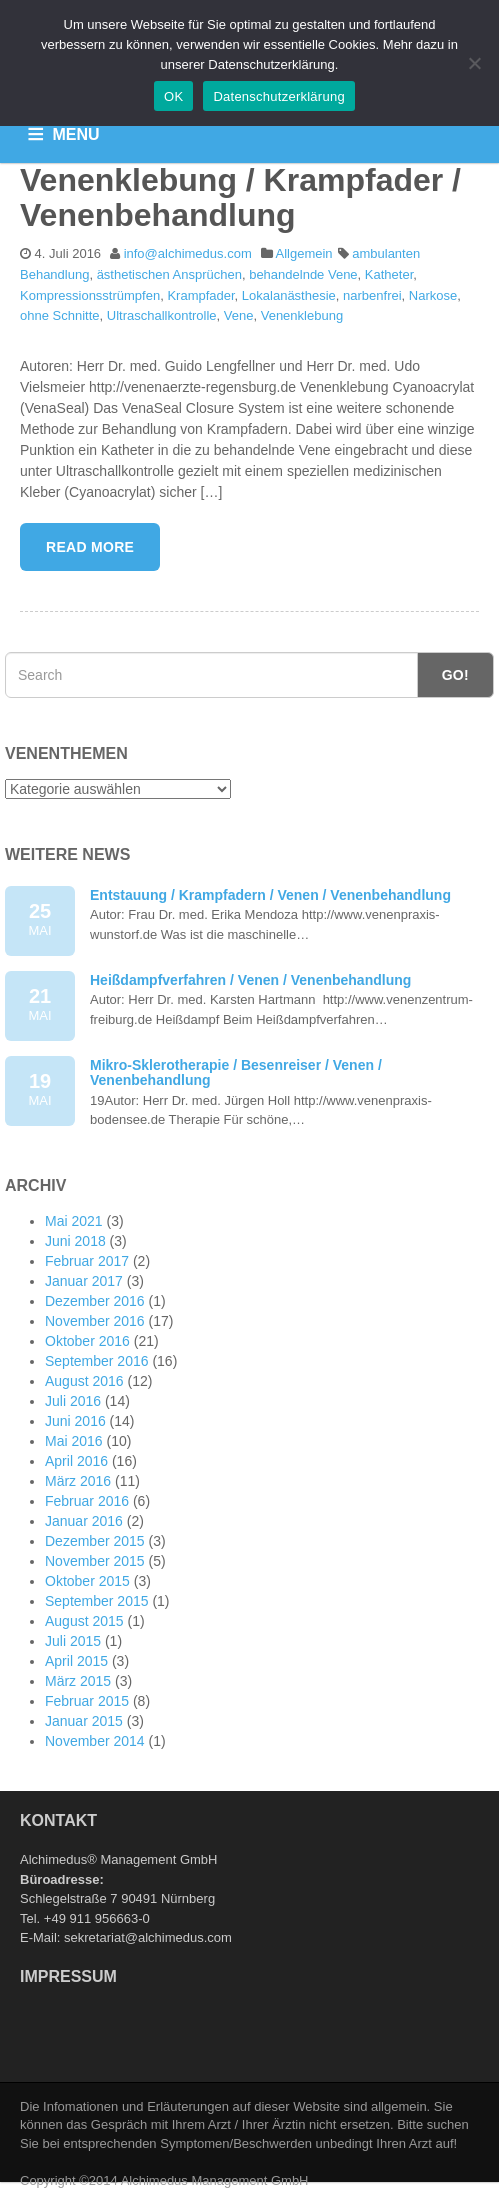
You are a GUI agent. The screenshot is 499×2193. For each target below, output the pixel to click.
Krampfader (200, 295)
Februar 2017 (87, 1261)
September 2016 (97, 1361)
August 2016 (84, 1381)
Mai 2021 (74, 1221)
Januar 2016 (84, 1521)
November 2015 (95, 1561)
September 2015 (97, 1601)
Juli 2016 (73, 1401)
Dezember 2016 (95, 1301)
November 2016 (95, 1321)
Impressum (68, 1976)
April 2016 (76, 1461)
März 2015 (78, 1681)
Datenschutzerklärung (278, 96)
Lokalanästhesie (289, 295)
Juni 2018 (75, 1241)
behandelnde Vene (303, 274)
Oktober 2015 (87, 1581)
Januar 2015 (84, 1721)
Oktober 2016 (87, 1341)
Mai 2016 (74, 1441)
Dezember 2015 (95, 1541)
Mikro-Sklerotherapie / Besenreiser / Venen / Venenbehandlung (236, 1072)
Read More (90, 547)
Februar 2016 (87, 1501)
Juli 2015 (73, 1641)
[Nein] (474, 63)
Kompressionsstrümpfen (90, 295)
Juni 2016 (75, 1421)
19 (40, 1090)
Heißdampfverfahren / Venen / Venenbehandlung (250, 980)
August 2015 (84, 1621)
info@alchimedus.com (188, 253)
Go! (455, 675)
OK (173, 96)
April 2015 (76, 1661)
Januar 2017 (84, 1281)
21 (40, 1005)
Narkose (433, 295)
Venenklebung (302, 315)
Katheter (389, 274)
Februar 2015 (87, 1701)
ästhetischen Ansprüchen (169, 274)
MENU (76, 134)
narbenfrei (372, 295)
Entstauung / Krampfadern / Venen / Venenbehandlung (270, 895)
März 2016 (78, 1481)
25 (40, 920)
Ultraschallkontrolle (162, 315)
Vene (239, 315)
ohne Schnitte (60, 315)
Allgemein (304, 253)
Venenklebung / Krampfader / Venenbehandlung (240, 197)
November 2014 (95, 1741)
